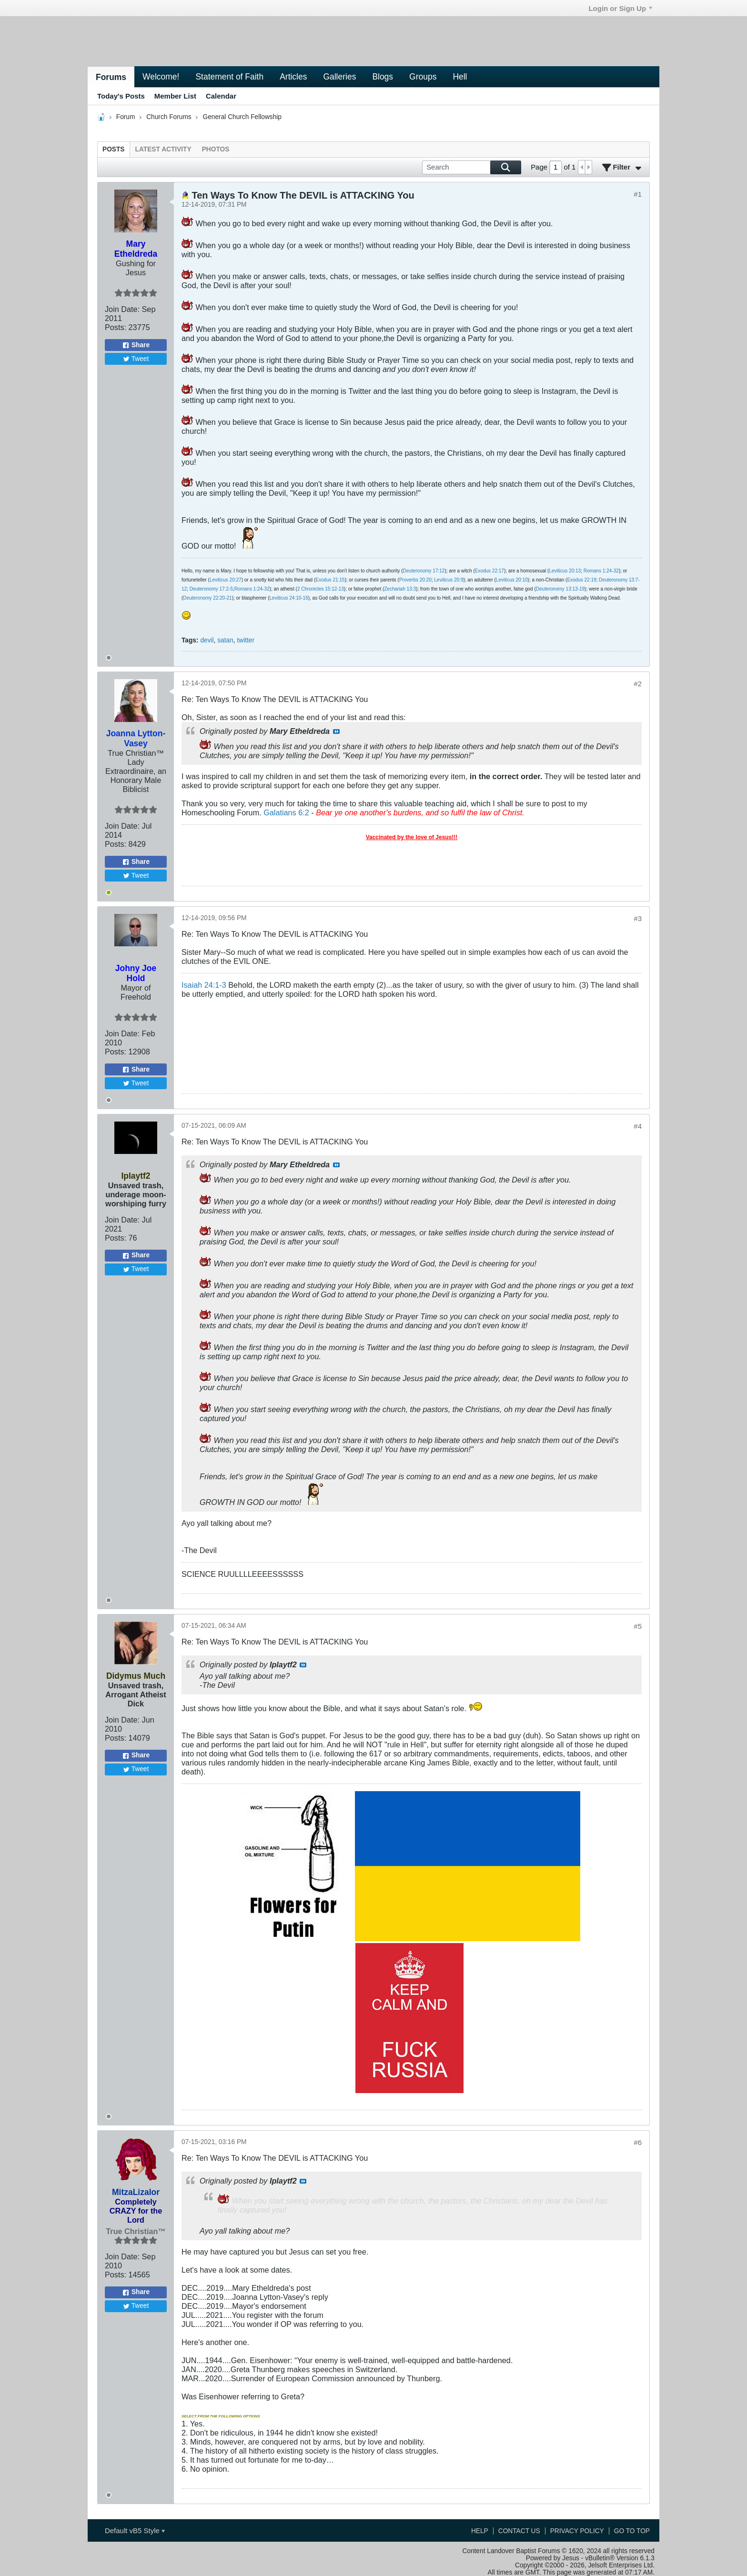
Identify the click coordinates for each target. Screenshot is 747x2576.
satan (225, 640)
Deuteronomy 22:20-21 (207, 598)
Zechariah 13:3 (400, 588)
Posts (113, 149)
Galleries (339, 76)
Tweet (136, 358)
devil (206, 640)
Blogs (382, 76)
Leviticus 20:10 (512, 579)
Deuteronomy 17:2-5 (211, 588)
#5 (638, 1626)
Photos (216, 149)
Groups (422, 76)
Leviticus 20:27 (226, 579)
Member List (175, 96)
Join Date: (122, 309)
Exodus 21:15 (329, 579)
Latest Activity (163, 149)
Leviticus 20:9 (448, 579)
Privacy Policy (577, 2531)
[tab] (113, 149)
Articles (293, 76)
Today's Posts (121, 96)
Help (479, 2531)
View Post (336, 731)
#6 (638, 2142)
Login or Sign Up (620, 8)
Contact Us (519, 2531)
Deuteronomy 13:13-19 (560, 588)
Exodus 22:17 (489, 570)
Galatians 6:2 (286, 812)
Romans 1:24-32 (601, 570)
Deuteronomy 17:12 (424, 570)
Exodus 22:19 (581, 579)
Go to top (632, 2531)
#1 (638, 194)
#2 (638, 684)
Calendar (221, 96)
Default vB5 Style (135, 2530)
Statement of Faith (229, 76)
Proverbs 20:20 (415, 579)
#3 (638, 918)
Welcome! (160, 76)
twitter (245, 640)
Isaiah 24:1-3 (204, 985)
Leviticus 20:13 (565, 570)
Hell (460, 76)
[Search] (471, 167)
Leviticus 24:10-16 (289, 598)
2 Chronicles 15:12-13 (320, 588)
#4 (638, 1126)
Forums (111, 77)
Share (136, 345)
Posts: (115, 327)
